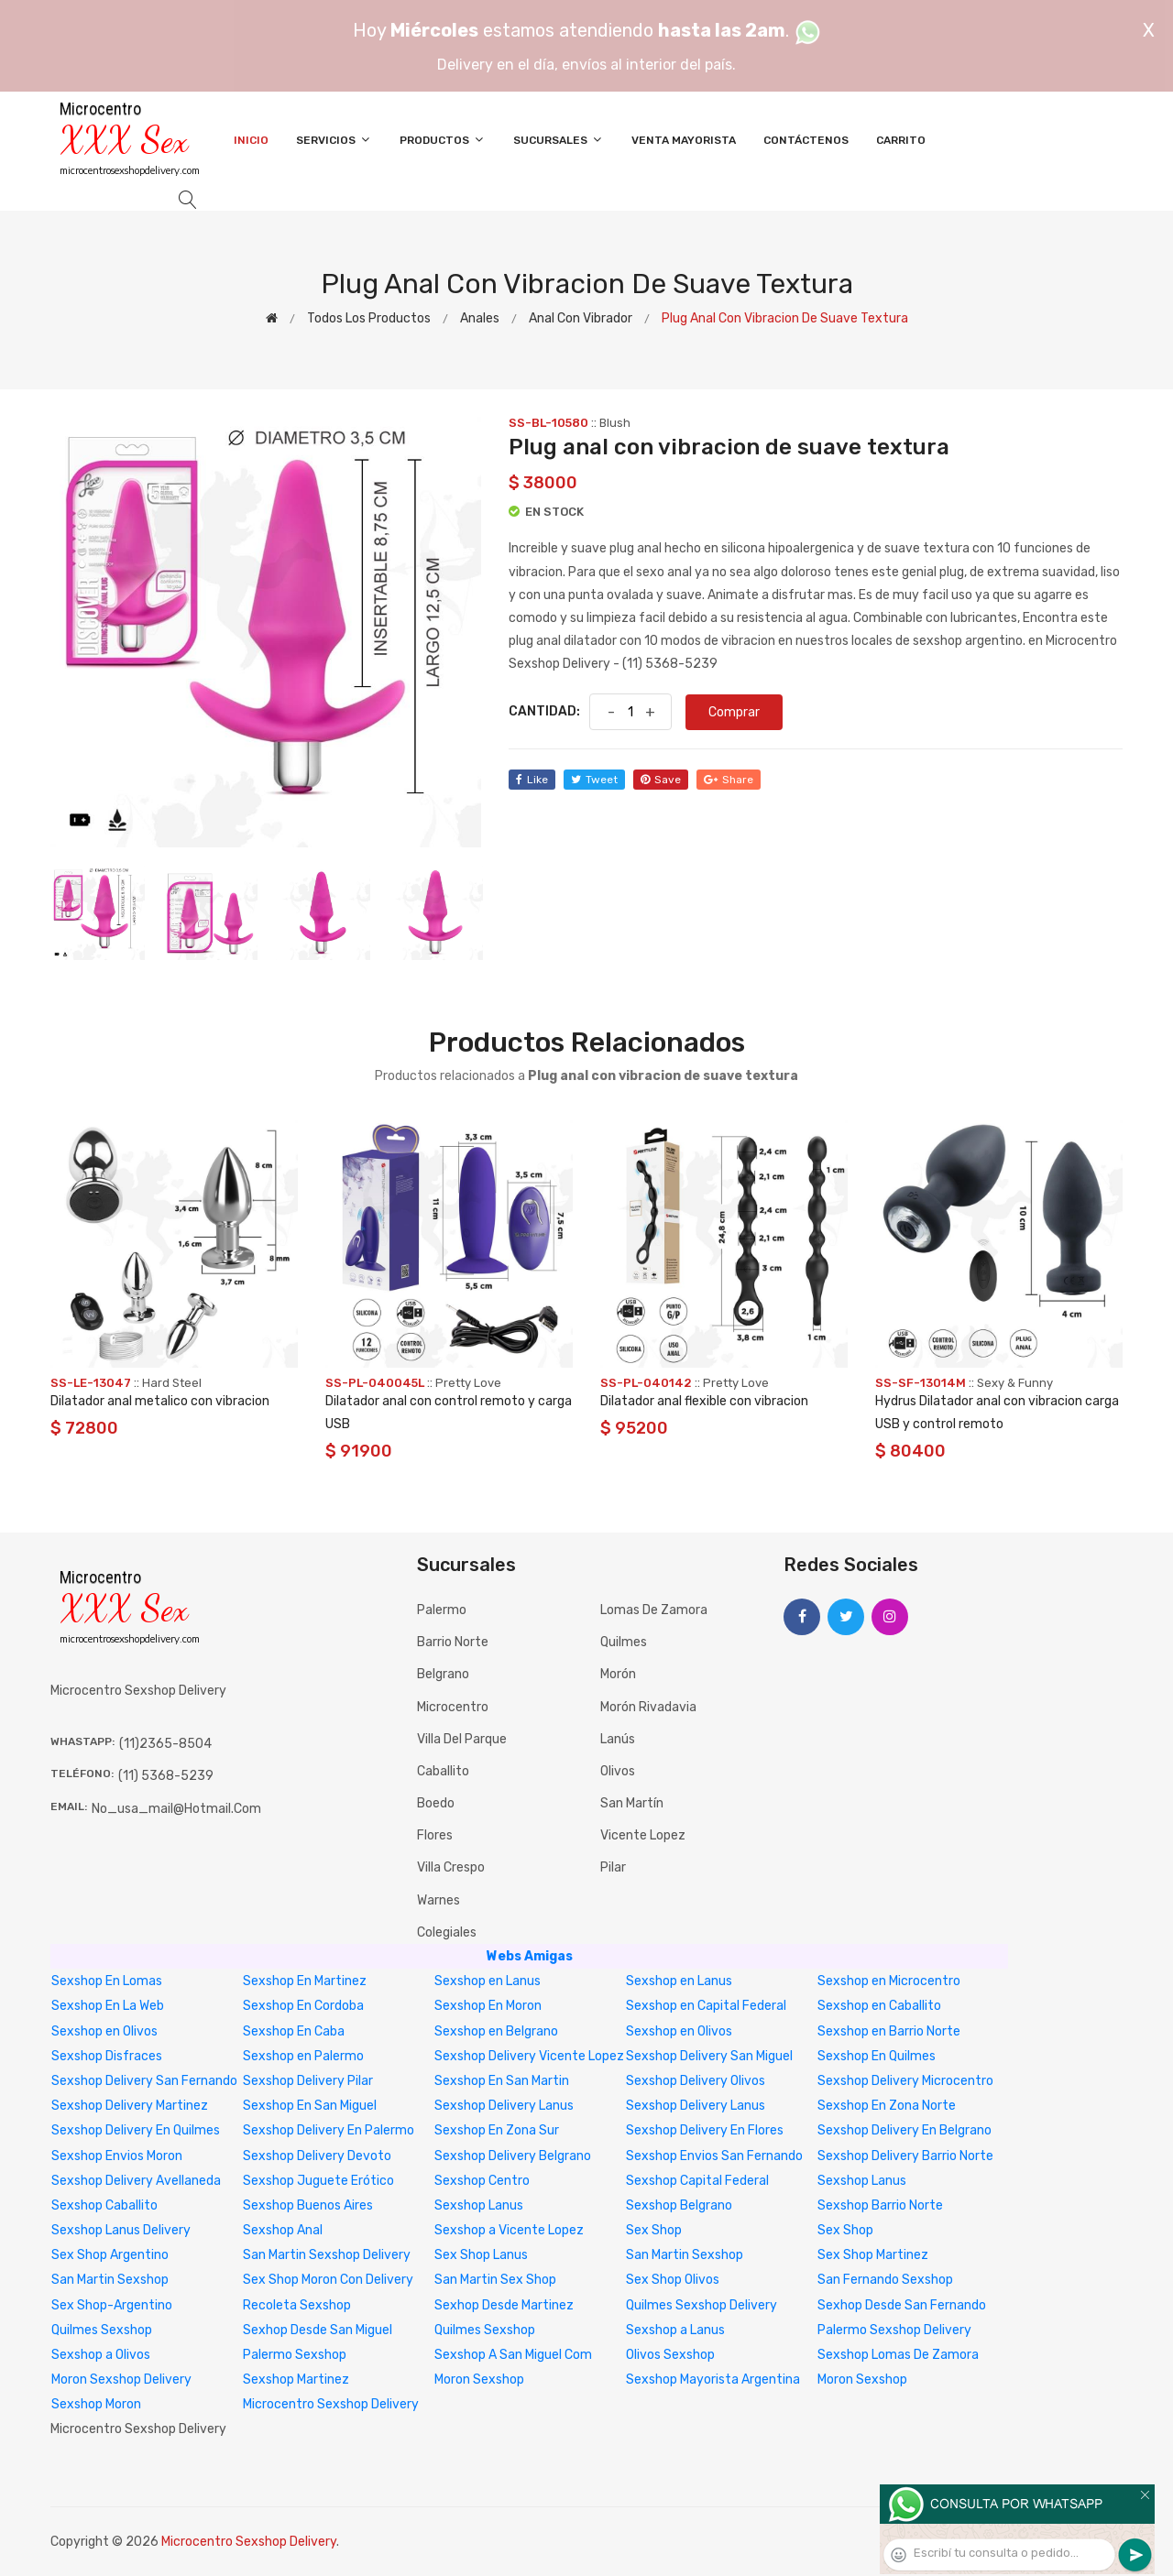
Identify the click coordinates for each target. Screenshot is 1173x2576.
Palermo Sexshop (294, 2355)
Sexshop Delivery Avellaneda (136, 2181)
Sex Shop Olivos (672, 2279)
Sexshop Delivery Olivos (695, 2081)
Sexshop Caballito (104, 2205)
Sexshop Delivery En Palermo (328, 2130)
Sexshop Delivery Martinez (129, 2105)
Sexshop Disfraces (106, 2056)
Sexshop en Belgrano (496, 2031)
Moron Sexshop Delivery (121, 2379)
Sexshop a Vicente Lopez (509, 2230)
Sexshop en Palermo (303, 2056)
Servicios (334, 140)
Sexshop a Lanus (675, 2330)
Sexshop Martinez (296, 2379)
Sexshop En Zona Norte (886, 2105)
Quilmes (623, 1642)
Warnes (438, 1900)
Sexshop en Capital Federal (706, 2006)
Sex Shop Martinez (872, 2255)
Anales (479, 318)
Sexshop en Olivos (104, 2031)
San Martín (631, 1803)
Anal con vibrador (580, 318)
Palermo (441, 1610)
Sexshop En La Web (107, 2006)
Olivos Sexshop (670, 2355)
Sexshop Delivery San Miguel (709, 2056)
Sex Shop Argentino (110, 2255)
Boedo (436, 1803)
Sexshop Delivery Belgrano (512, 2156)
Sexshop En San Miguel (310, 2105)
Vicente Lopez (642, 1835)
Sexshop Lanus (861, 2181)
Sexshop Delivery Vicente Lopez (529, 2056)
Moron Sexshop (479, 2379)
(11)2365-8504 (165, 1744)
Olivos (617, 1771)
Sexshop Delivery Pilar (308, 2081)
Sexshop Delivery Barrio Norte (905, 2156)
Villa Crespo (451, 1867)
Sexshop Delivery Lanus (504, 2105)
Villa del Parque (462, 1739)
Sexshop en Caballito (879, 2006)
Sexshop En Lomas (106, 1981)
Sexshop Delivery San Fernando (144, 2081)
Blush (614, 423)
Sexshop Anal (283, 2230)
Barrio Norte (452, 1642)
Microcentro (452, 1707)
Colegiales (447, 1932)
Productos (443, 140)
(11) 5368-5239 (166, 1776)
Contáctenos (806, 140)
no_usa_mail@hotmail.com (176, 1809)
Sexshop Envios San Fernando (714, 2156)
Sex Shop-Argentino (111, 2305)
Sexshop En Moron (488, 2006)
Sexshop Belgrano (679, 2205)
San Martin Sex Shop (495, 2279)
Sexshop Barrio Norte (880, 2205)
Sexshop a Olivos (100, 2355)
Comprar (734, 712)
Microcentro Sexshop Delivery (331, 2404)
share (728, 779)
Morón (618, 1674)
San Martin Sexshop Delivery (327, 2255)
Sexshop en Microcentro (888, 1981)
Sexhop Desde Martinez (504, 2305)
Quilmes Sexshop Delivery (701, 2305)
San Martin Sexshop (684, 2255)
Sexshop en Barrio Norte (888, 2031)
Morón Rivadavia (648, 1707)
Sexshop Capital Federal (697, 2181)
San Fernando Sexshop (885, 2279)
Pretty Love (468, 1383)
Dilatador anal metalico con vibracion (159, 1401)
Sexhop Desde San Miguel (317, 2330)
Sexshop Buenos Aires (308, 2205)
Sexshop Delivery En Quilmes (135, 2130)
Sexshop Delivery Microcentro (905, 2081)
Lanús (617, 1739)
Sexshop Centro (482, 2181)
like (532, 779)
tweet (594, 779)
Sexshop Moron (96, 2404)
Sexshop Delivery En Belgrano (904, 2130)
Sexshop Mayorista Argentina (713, 2379)
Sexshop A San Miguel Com (513, 2355)
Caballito (443, 1771)
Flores (435, 1835)
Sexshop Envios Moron (116, 2156)
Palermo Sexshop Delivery (894, 2330)
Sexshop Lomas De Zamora (898, 2355)
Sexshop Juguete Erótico (318, 2181)
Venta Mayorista (683, 140)
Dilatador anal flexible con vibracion (704, 1401)
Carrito (901, 140)
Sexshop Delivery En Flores (705, 2130)
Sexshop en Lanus (487, 1981)
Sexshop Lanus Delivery (121, 2230)
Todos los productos (369, 318)
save (661, 779)
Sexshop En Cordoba (303, 2006)
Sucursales (558, 140)
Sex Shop (654, 2230)
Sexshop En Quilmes (876, 2056)
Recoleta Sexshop (297, 2305)
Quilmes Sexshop (101, 2330)
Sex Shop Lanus (481, 2255)
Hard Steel (172, 1383)
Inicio (251, 140)
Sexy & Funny (1015, 1383)
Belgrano (443, 1674)
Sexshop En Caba (294, 2031)
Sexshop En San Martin (501, 2081)
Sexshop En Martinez (305, 1981)
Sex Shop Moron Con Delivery (328, 2279)
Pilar (613, 1867)
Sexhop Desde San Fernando (901, 2305)
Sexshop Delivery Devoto (317, 2156)
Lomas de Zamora (653, 1610)
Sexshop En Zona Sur (496, 2130)
